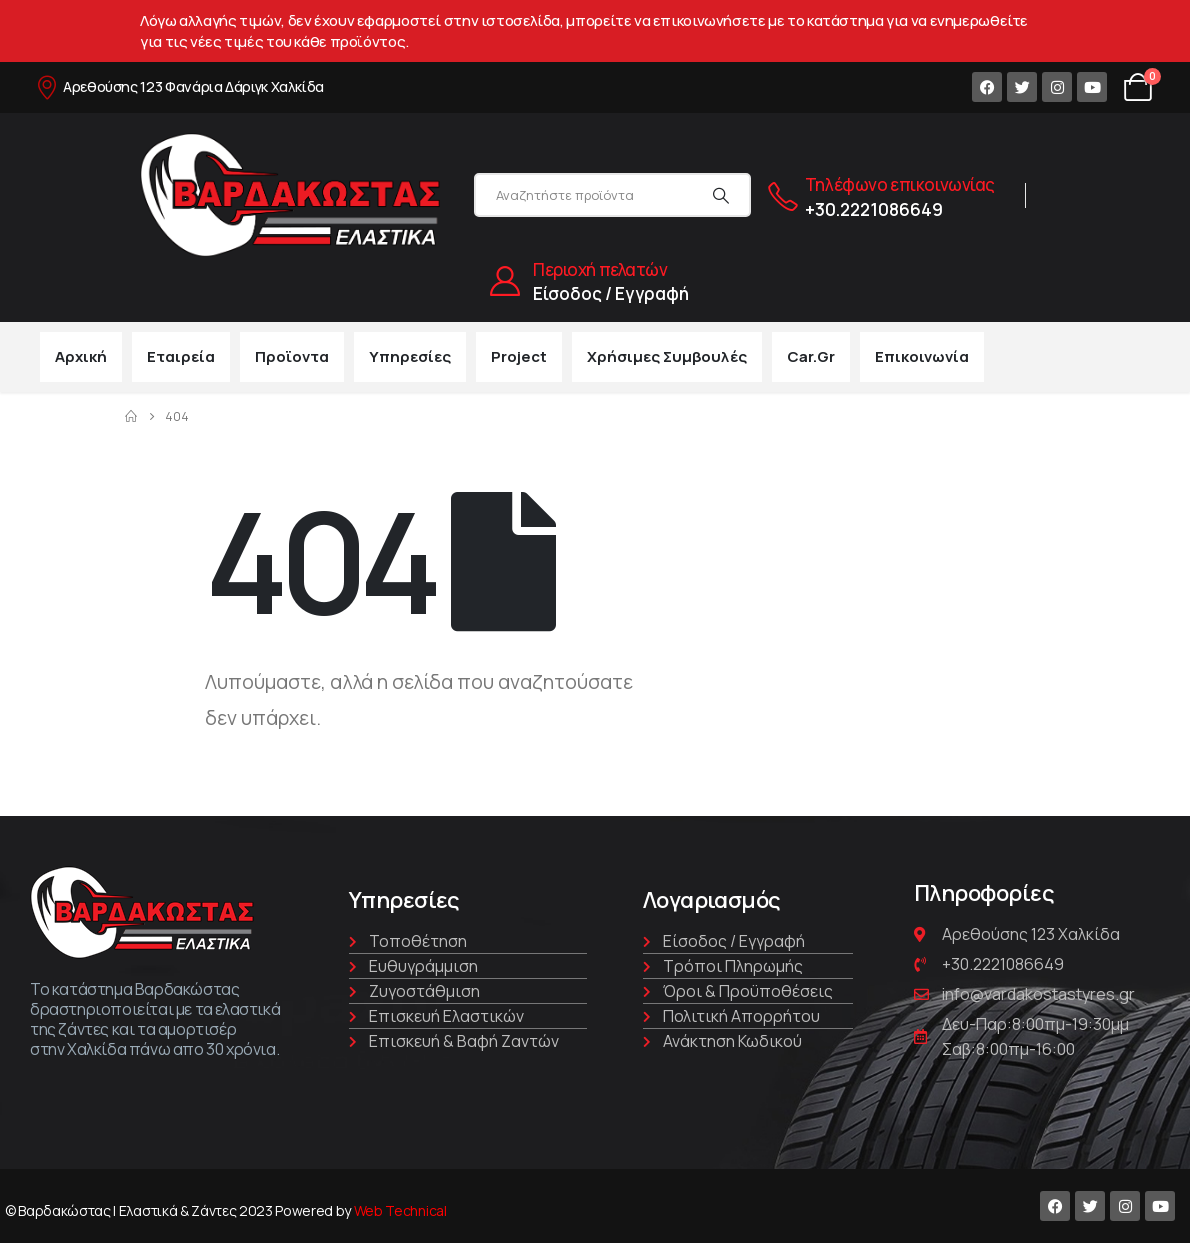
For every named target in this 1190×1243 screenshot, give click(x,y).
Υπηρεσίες (410, 356)
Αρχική (81, 356)
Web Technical (400, 1210)
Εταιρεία (181, 356)
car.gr (811, 356)
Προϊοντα (292, 356)
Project (519, 356)
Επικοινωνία (922, 356)
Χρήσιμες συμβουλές (667, 356)
